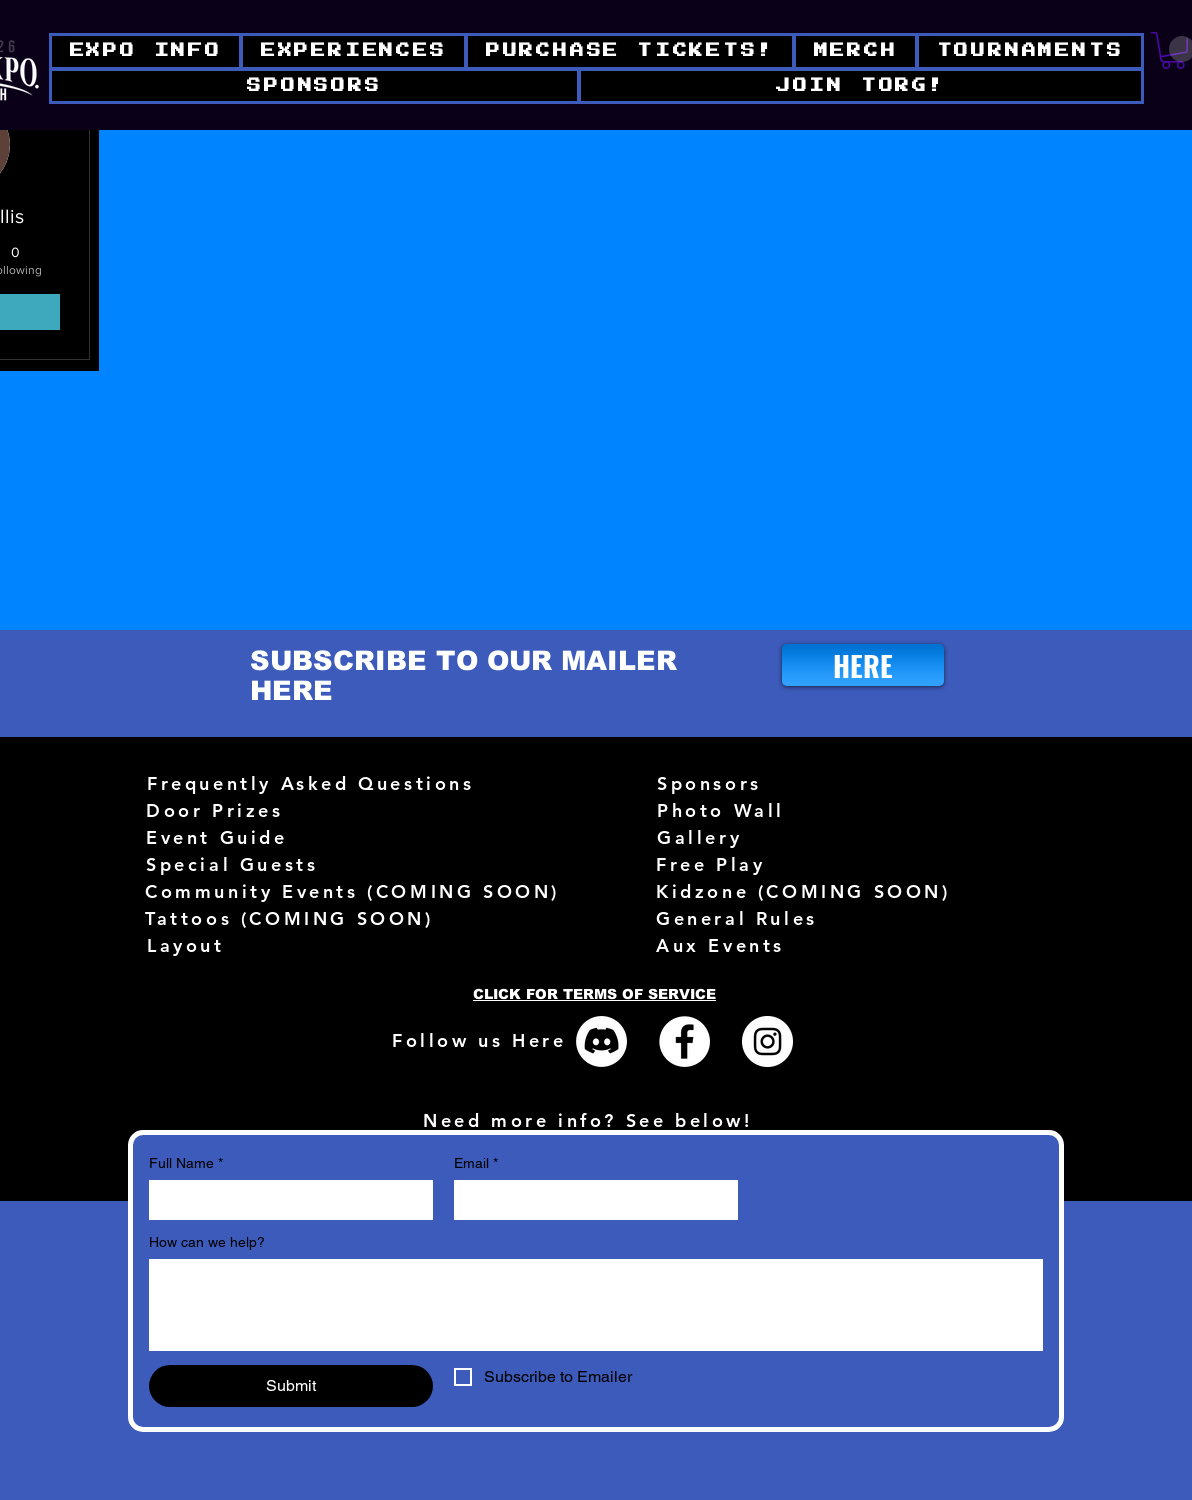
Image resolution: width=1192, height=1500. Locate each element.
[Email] (590, 1200)
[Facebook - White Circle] (684, 1041)
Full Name (186, 1163)
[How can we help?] (596, 1305)
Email (476, 1163)
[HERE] (863, 665)
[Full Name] (285, 1200)
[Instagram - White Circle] (767, 1041)
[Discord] (601, 1041)
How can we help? (207, 1242)
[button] (861, 86)
